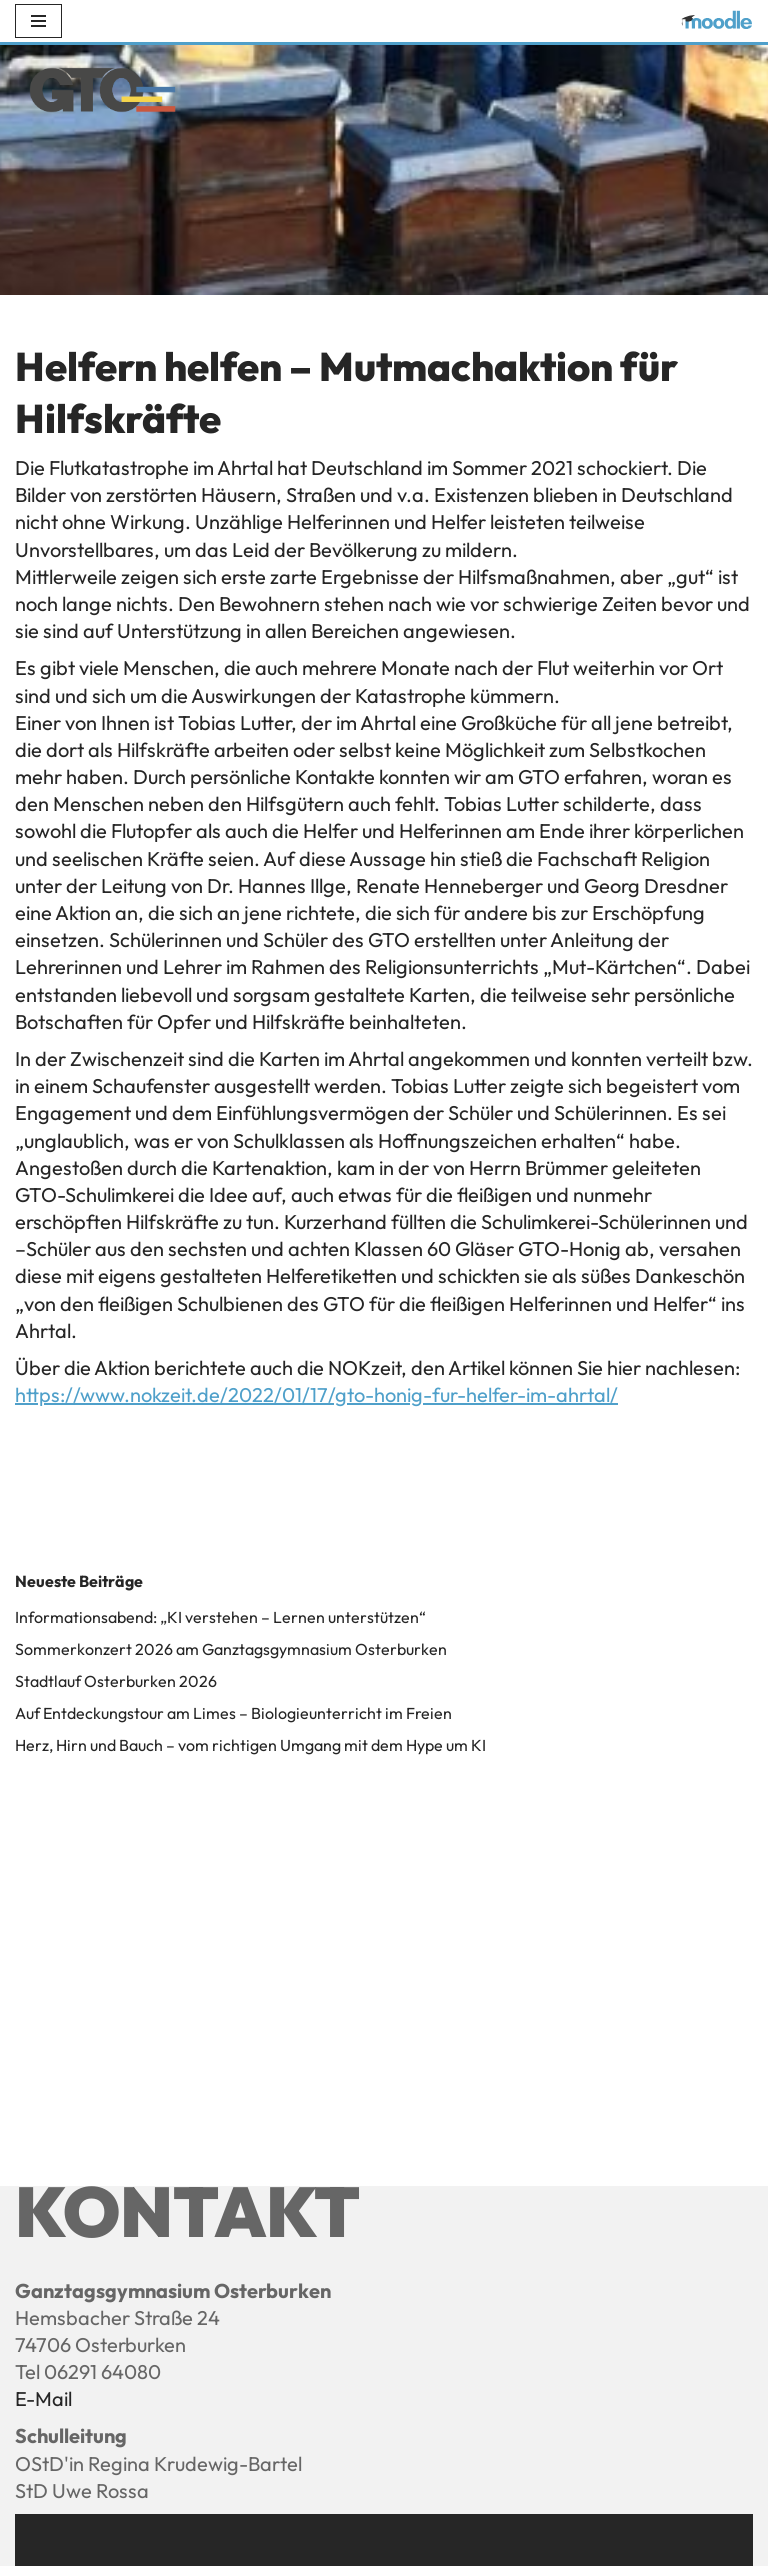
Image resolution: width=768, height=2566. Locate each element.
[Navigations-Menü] (38, 21)
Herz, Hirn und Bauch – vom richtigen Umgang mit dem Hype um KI (250, 1745)
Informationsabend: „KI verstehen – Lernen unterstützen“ (220, 1617)
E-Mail (43, 2398)
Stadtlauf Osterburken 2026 (116, 1681)
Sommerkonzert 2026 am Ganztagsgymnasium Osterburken (231, 1649)
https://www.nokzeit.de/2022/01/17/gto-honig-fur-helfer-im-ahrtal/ (316, 1394)
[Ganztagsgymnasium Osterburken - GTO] (102, 94)
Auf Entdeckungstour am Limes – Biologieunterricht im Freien (233, 1713)
